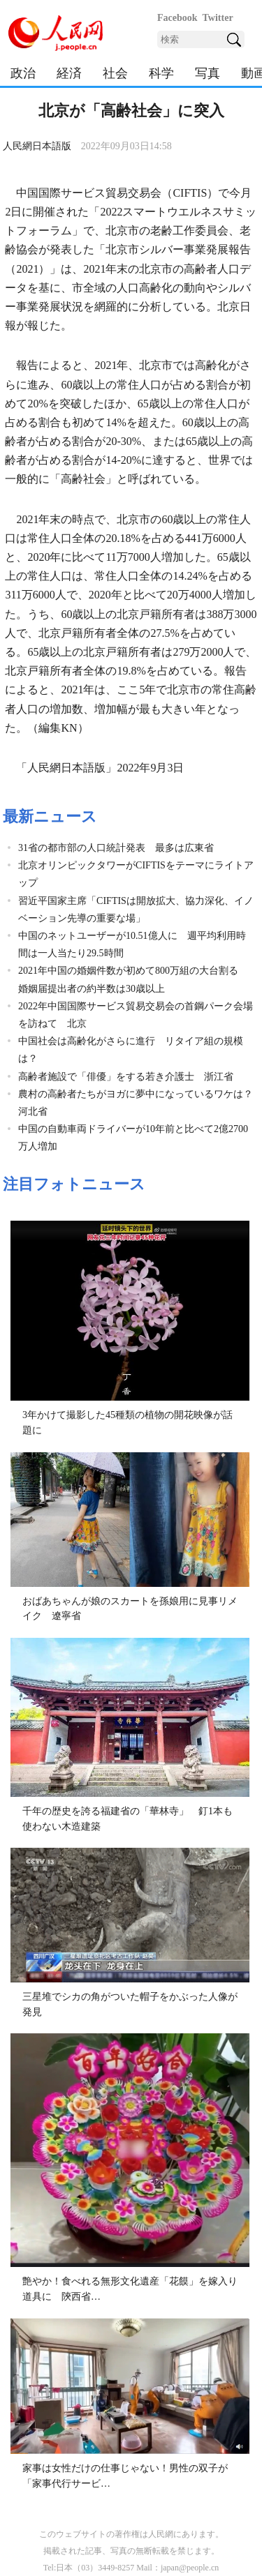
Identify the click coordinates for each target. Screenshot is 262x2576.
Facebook (177, 18)
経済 (69, 73)
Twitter (218, 18)
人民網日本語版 (37, 146)
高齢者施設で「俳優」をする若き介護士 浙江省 (125, 1076)
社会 (115, 73)
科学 (161, 73)
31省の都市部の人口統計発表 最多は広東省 (116, 848)
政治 (23, 73)
